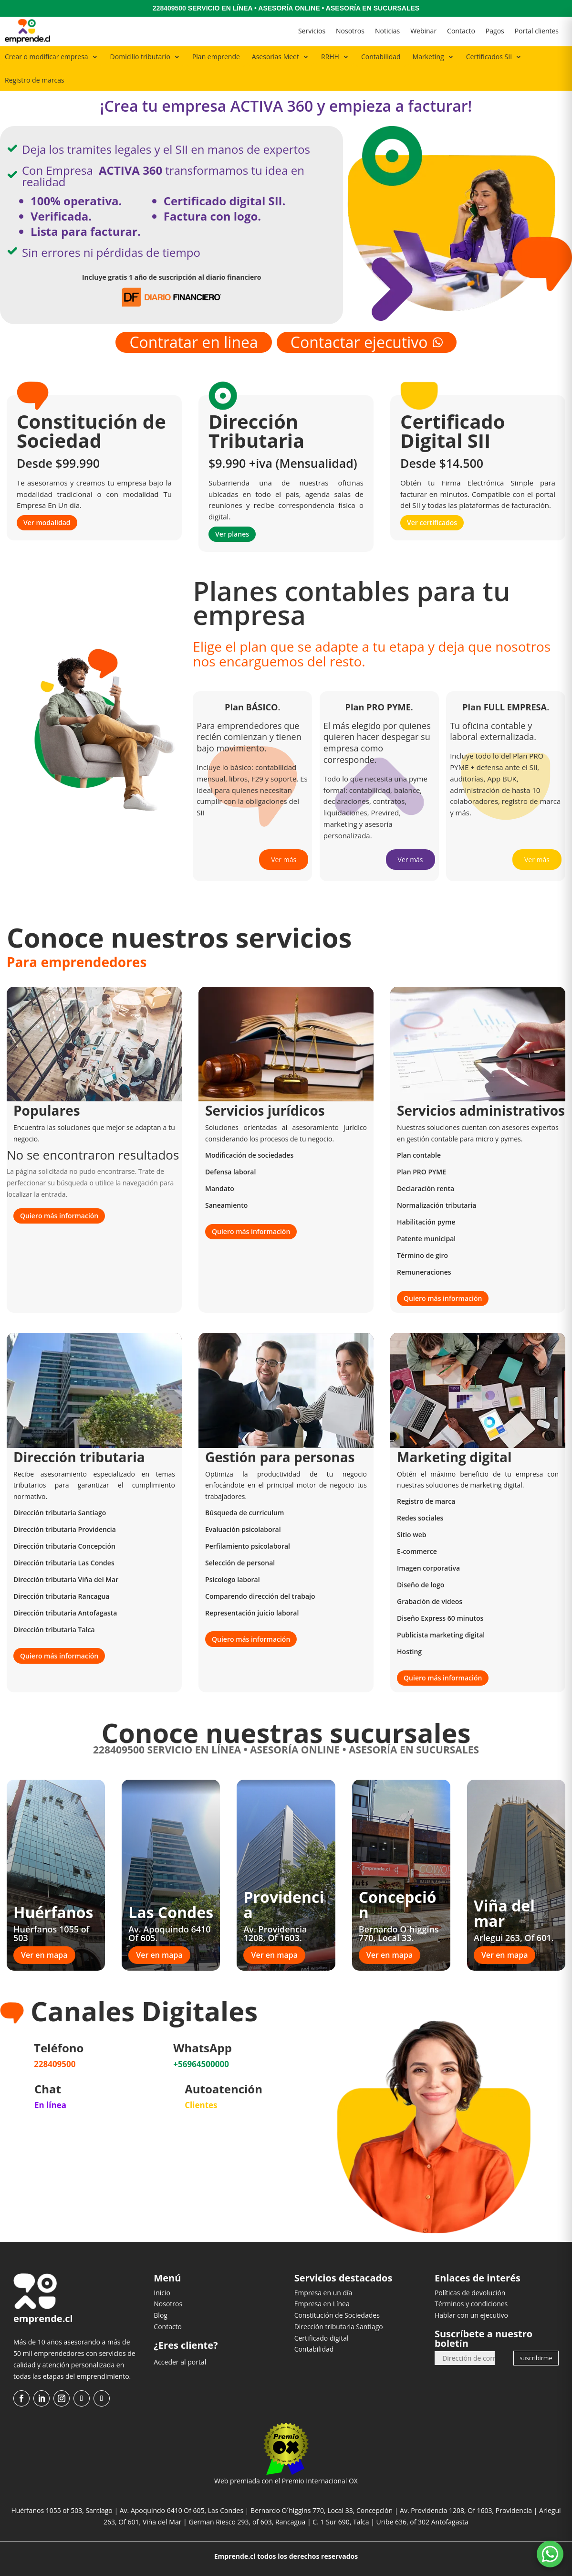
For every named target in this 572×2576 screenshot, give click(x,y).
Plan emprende (216, 56)
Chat (47, 2089)
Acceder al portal (180, 2361)
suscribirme (536, 2358)
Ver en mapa (44, 1955)
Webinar (423, 30)
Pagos (495, 30)
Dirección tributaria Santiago (338, 2326)
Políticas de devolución (470, 2292)
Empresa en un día (323, 2292)
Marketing (428, 56)
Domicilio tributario (140, 56)
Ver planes (232, 533)
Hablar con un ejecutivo (471, 2315)
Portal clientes (537, 30)
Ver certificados (432, 522)
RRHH (330, 56)
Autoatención (223, 2089)
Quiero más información (59, 1215)
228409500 (169, 8)
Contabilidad (381, 56)
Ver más (283, 859)
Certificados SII (489, 56)
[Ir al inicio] (27, 31)
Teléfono (58, 2048)
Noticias (387, 30)
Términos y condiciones (471, 2303)
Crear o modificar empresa (46, 56)
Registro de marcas (34, 79)
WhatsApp (202, 2048)
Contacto (461, 30)
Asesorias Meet (275, 56)
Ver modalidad (47, 522)
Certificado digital (321, 2338)
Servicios (311, 30)
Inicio (162, 2292)
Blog (160, 2315)
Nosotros (350, 30)
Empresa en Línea (322, 2303)
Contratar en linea (193, 342)
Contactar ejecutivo (367, 342)
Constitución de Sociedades (337, 2315)
